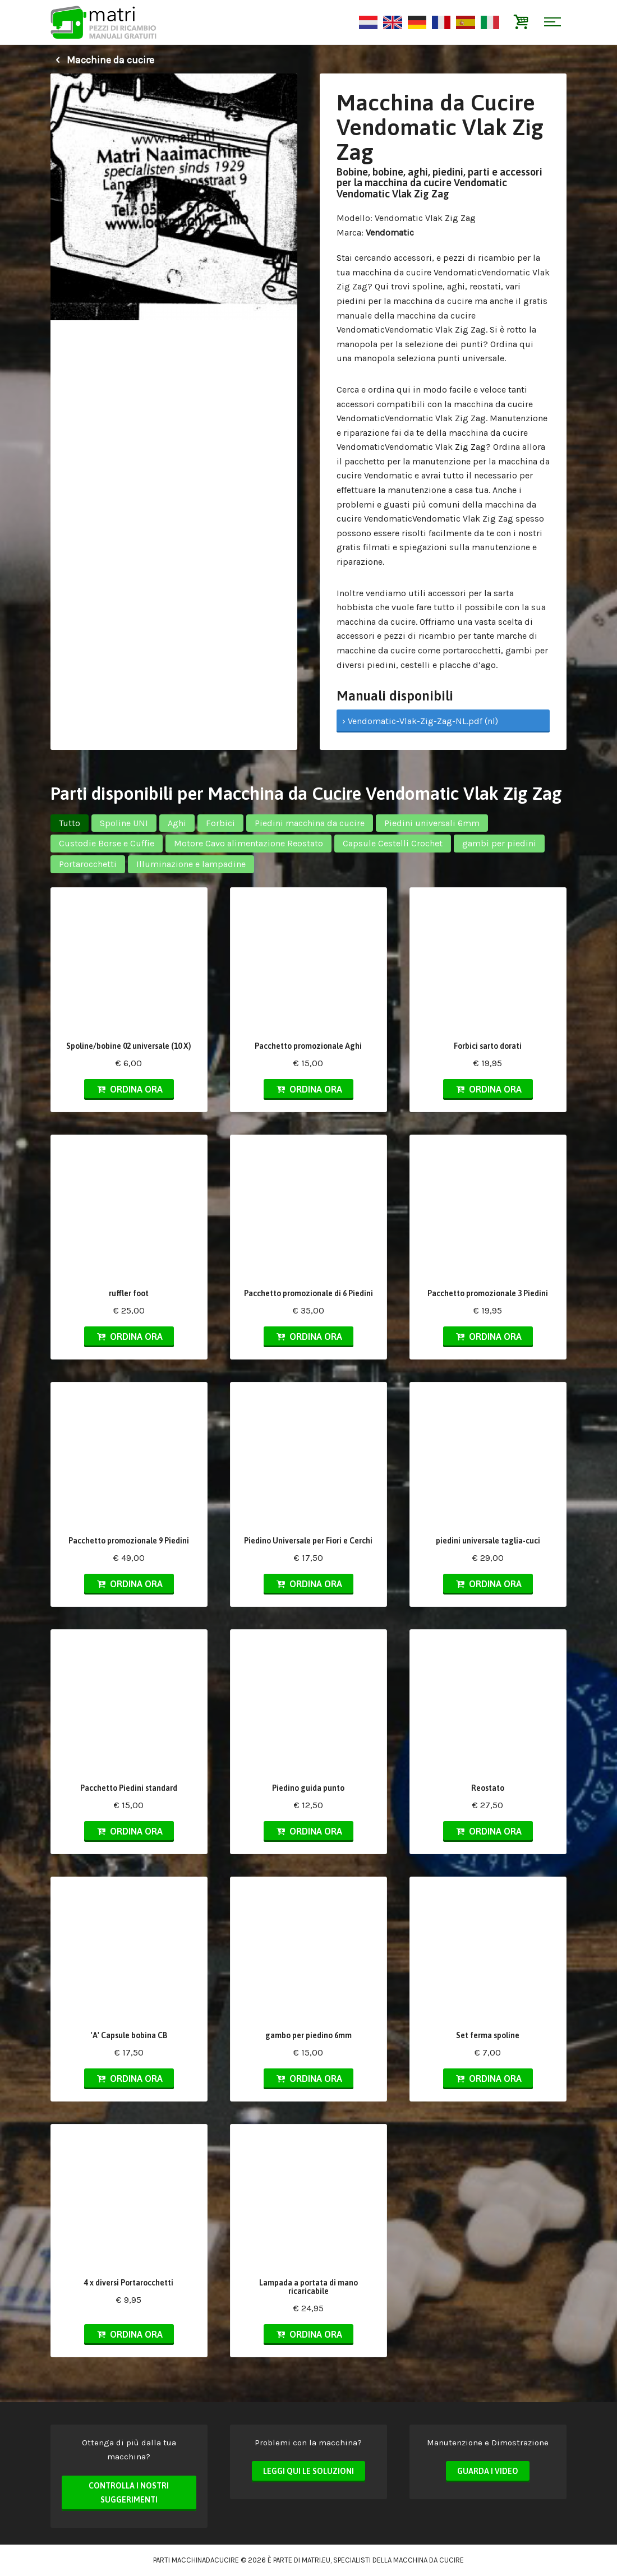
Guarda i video (487, 2471)
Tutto (69, 823)
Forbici (220, 823)
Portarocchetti (88, 864)
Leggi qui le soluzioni (308, 2471)
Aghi (177, 823)
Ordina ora (129, 1089)
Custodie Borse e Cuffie (106, 843)
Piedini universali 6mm (432, 823)
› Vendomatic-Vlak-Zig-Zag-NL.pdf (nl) (420, 721)
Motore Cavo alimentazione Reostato (248, 843)
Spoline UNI (124, 823)
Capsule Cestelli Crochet (393, 843)
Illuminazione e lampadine (191, 864)
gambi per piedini (499, 843)
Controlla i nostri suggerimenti (129, 2493)
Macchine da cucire (102, 60)
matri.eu (316, 2560)
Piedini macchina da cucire (310, 823)
